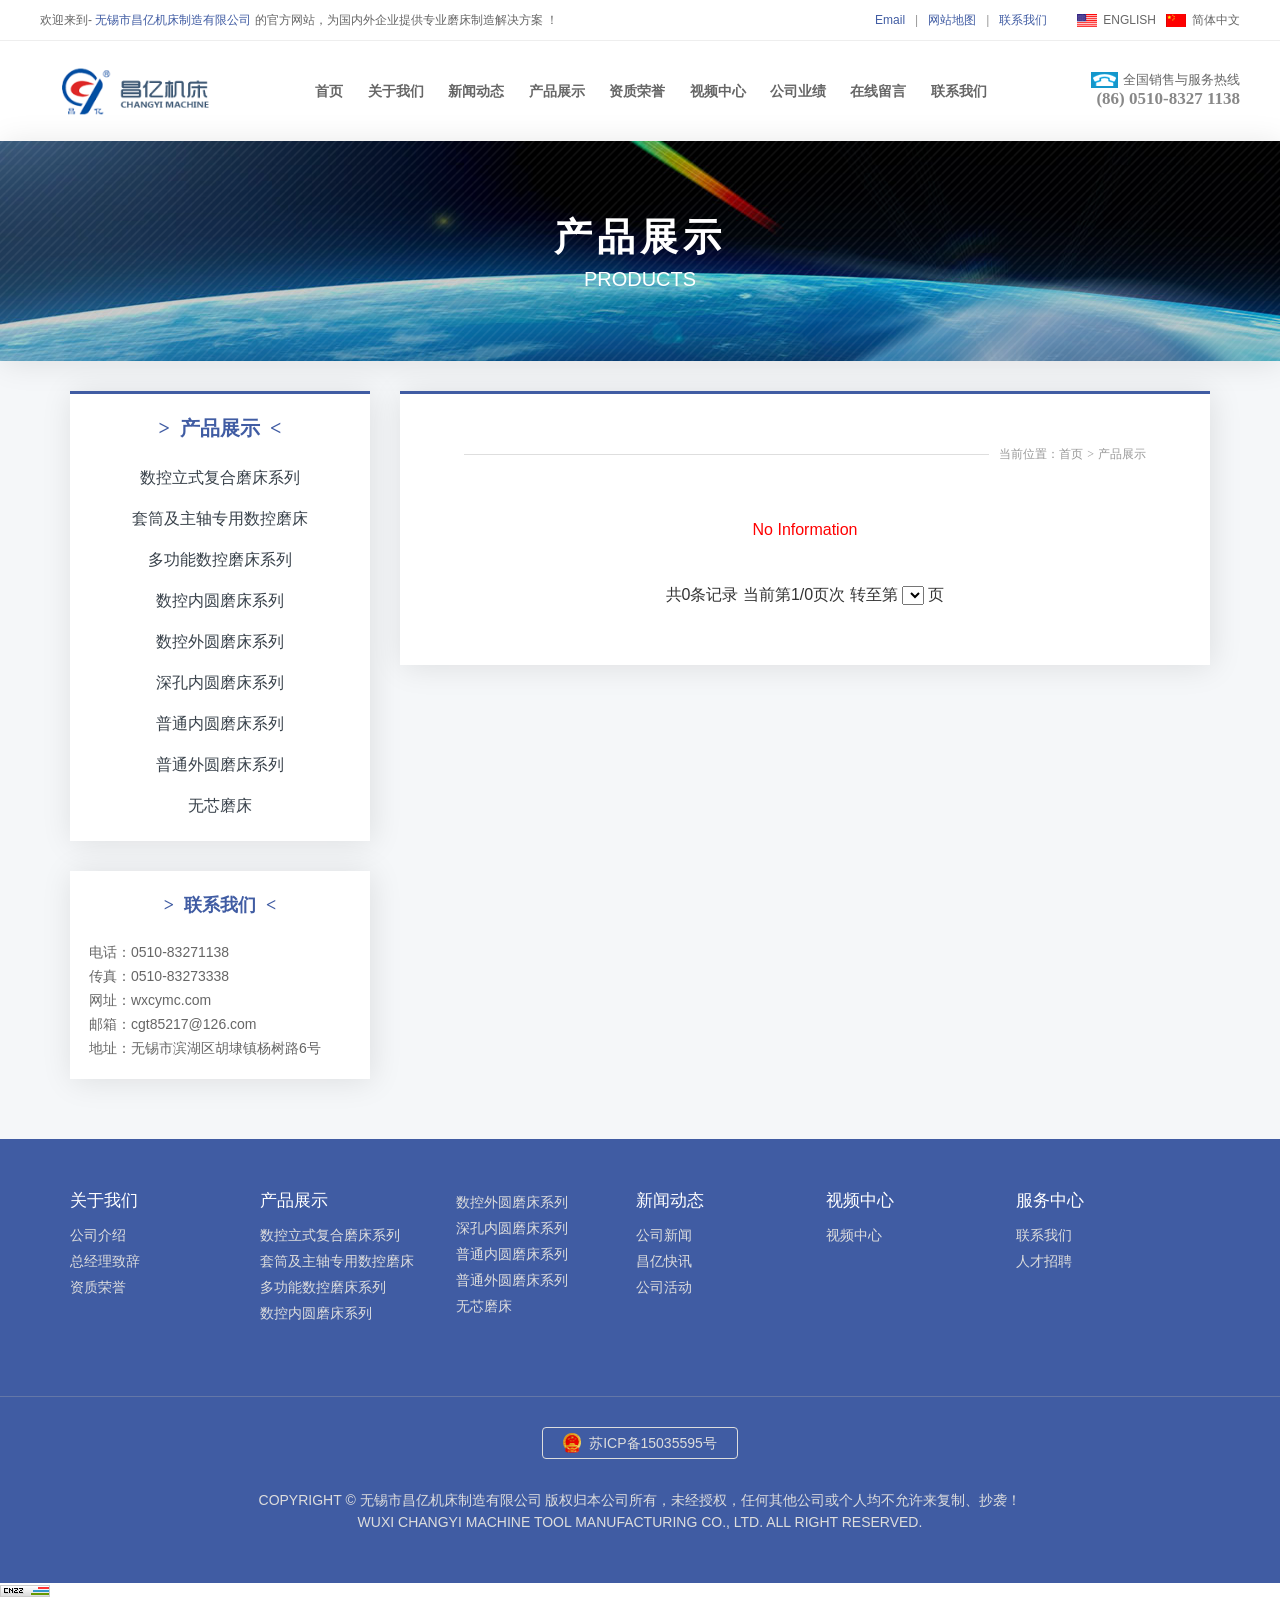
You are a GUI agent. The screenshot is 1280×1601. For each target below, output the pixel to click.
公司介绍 (98, 1235)
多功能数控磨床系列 (220, 559)
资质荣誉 (637, 91)
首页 (329, 91)
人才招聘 (1044, 1261)
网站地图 (952, 20)
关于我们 (396, 91)
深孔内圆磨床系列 (220, 682)
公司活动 (664, 1287)
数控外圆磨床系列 (220, 641)
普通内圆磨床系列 (220, 723)
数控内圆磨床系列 (220, 600)
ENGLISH (1129, 20)
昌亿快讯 (664, 1261)
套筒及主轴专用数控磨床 (220, 518)
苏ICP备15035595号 (653, 1443)
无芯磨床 (220, 805)
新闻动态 (476, 91)
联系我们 (1023, 20)
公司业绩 (798, 91)
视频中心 (718, 91)
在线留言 (878, 91)
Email (890, 20)
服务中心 (1050, 1200)
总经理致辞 (105, 1261)
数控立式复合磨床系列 (220, 477)
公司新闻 (664, 1235)
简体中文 (1216, 20)
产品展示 (557, 91)
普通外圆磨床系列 (220, 764)
